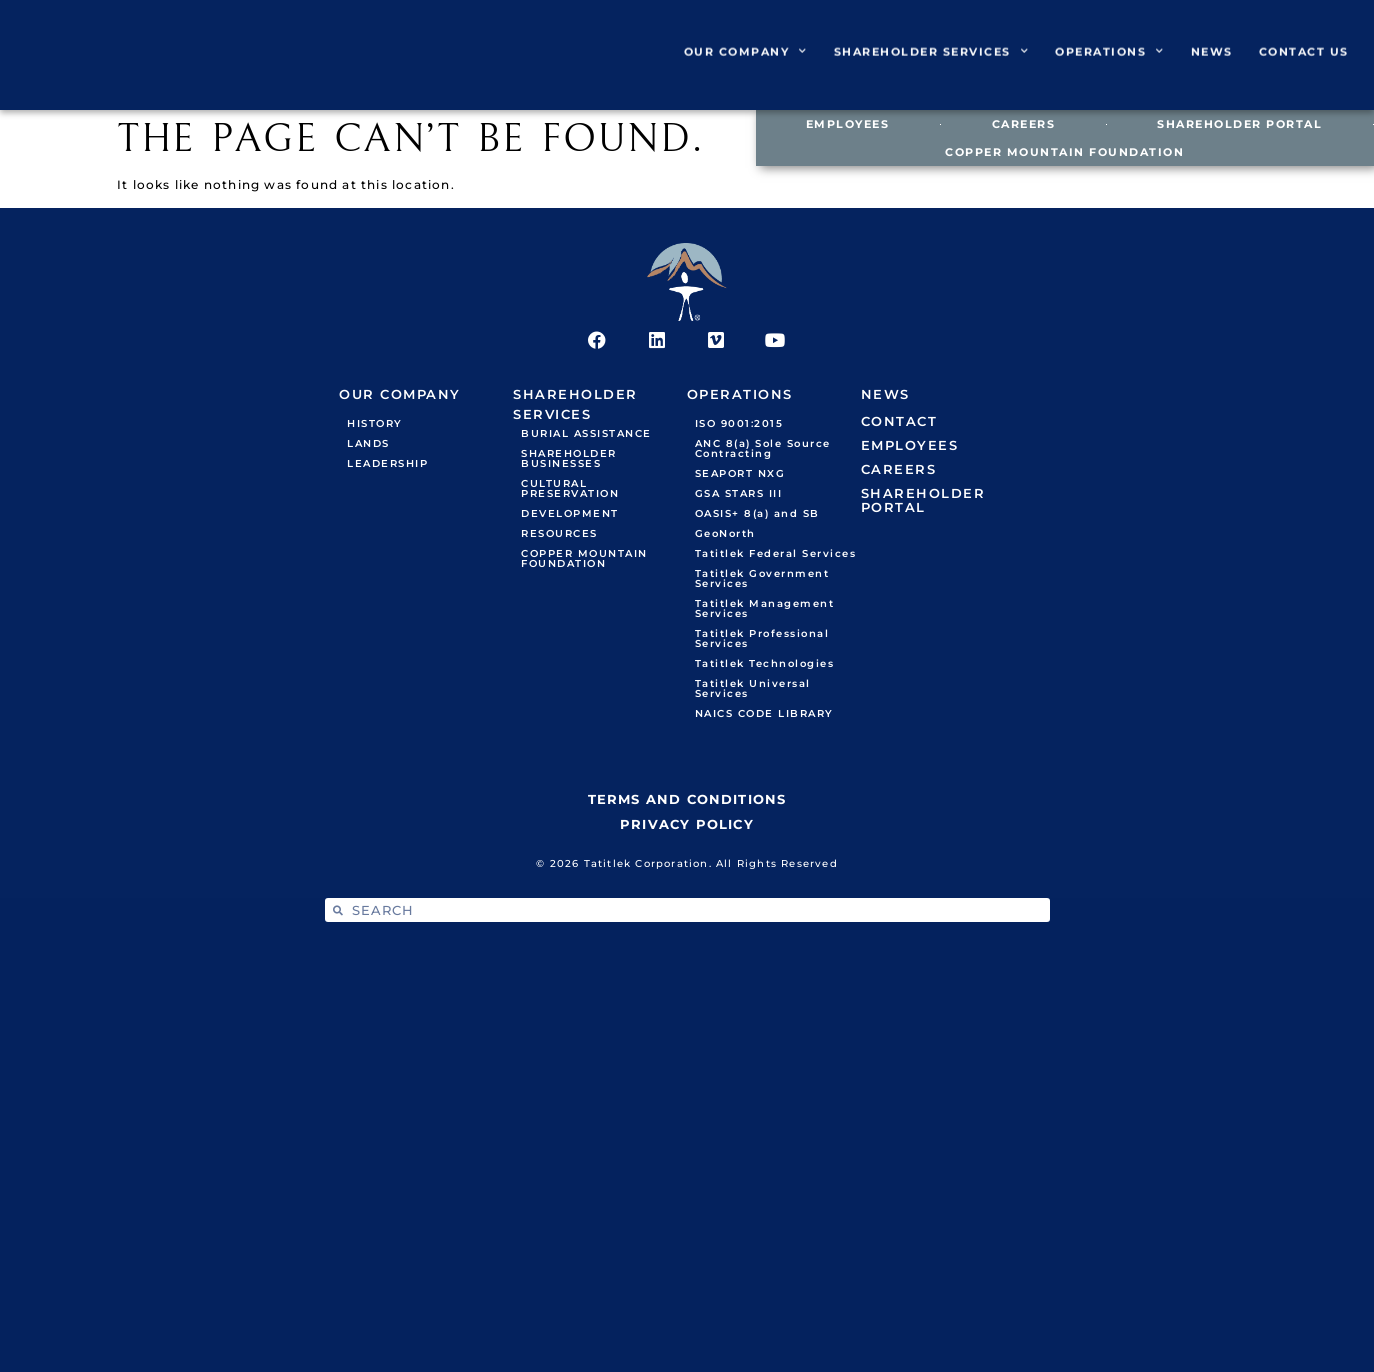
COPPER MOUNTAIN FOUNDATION (1064, 152)
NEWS (1212, 64)
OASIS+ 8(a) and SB (757, 515)
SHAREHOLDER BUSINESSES (569, 460)
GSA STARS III (739, 495)
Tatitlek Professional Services (762, 640)
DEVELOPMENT (570, 515)
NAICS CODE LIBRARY (764, 715)
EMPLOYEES (848, 124)
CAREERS (1024, 124)
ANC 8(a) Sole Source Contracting (763, 450)
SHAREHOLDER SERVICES (932, 64)
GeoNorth (725, 535)
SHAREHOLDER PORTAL (1239, 124)
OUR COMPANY (746, 64)
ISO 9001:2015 (739, 425)
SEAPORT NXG (740, 475)
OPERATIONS (1110, 64)
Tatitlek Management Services (765, 610)
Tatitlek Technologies (765, 665)
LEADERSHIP (387, 465)
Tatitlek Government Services (762, 580)
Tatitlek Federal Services (776, 555)
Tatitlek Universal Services (753, 690)
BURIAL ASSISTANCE (586, 435)
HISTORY (375, 425)
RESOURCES (559, 535)
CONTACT (899, 423)
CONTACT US (1304, 64)
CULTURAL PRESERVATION (570, 490)
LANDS (368, 445)
